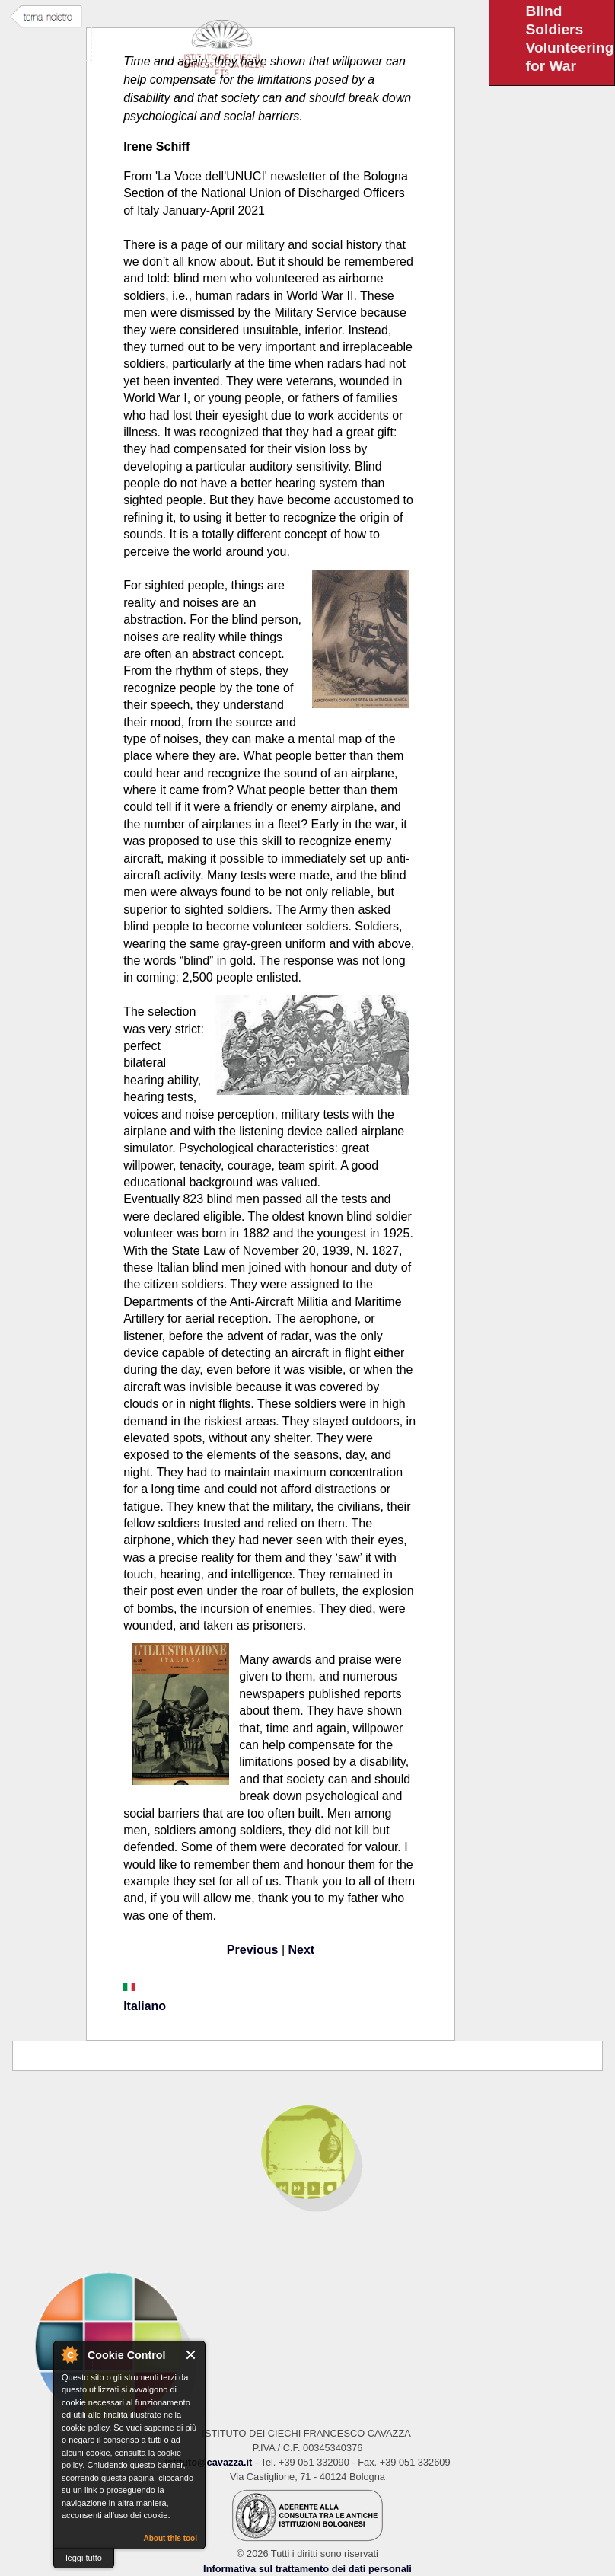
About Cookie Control (69, 2354)
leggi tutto (83, 2557)
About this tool (170, 2538)
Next (301, 1949)
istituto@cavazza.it (208, 2462)
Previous (253, 1949)
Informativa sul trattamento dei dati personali (307, 2568)
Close (191, 2355)
